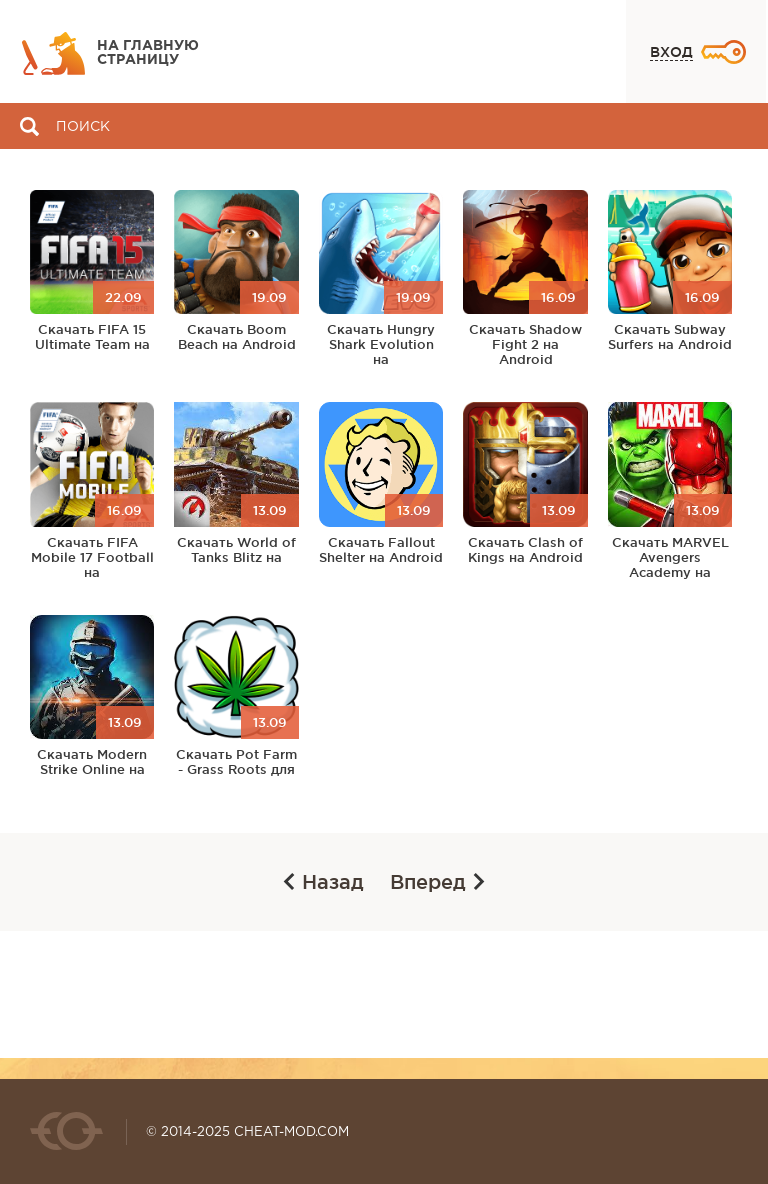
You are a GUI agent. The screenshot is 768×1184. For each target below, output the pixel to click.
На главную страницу (148, 53)
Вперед (437, 882)
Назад (323, 882)
